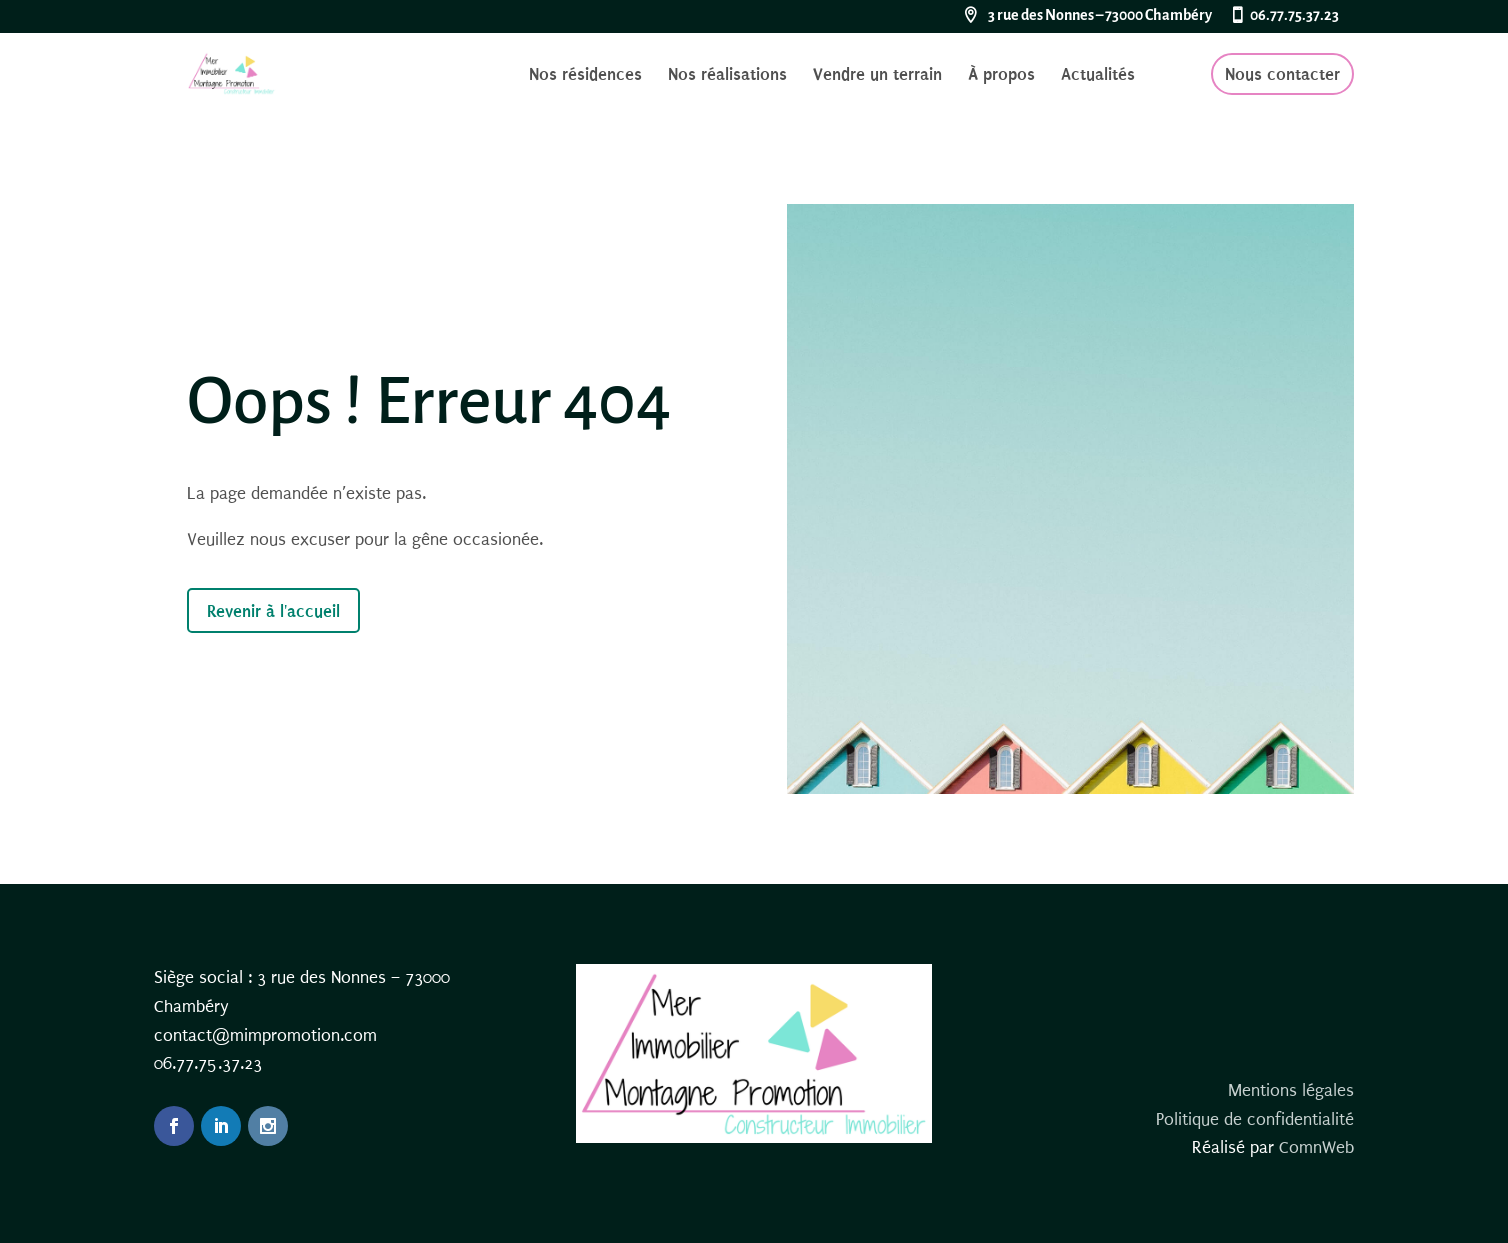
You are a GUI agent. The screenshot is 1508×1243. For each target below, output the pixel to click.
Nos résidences (585, 75)
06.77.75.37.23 (1294, 16)
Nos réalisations (727, 75)
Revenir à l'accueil (273, 611)
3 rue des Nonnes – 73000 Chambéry (1100, 16)
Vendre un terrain (877, 75)
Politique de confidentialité (1255, 1119)
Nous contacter (1282, 74)
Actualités (1098, 75)
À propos (1001, 75)
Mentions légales (1291, 1090)
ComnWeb (1316, 1147)
